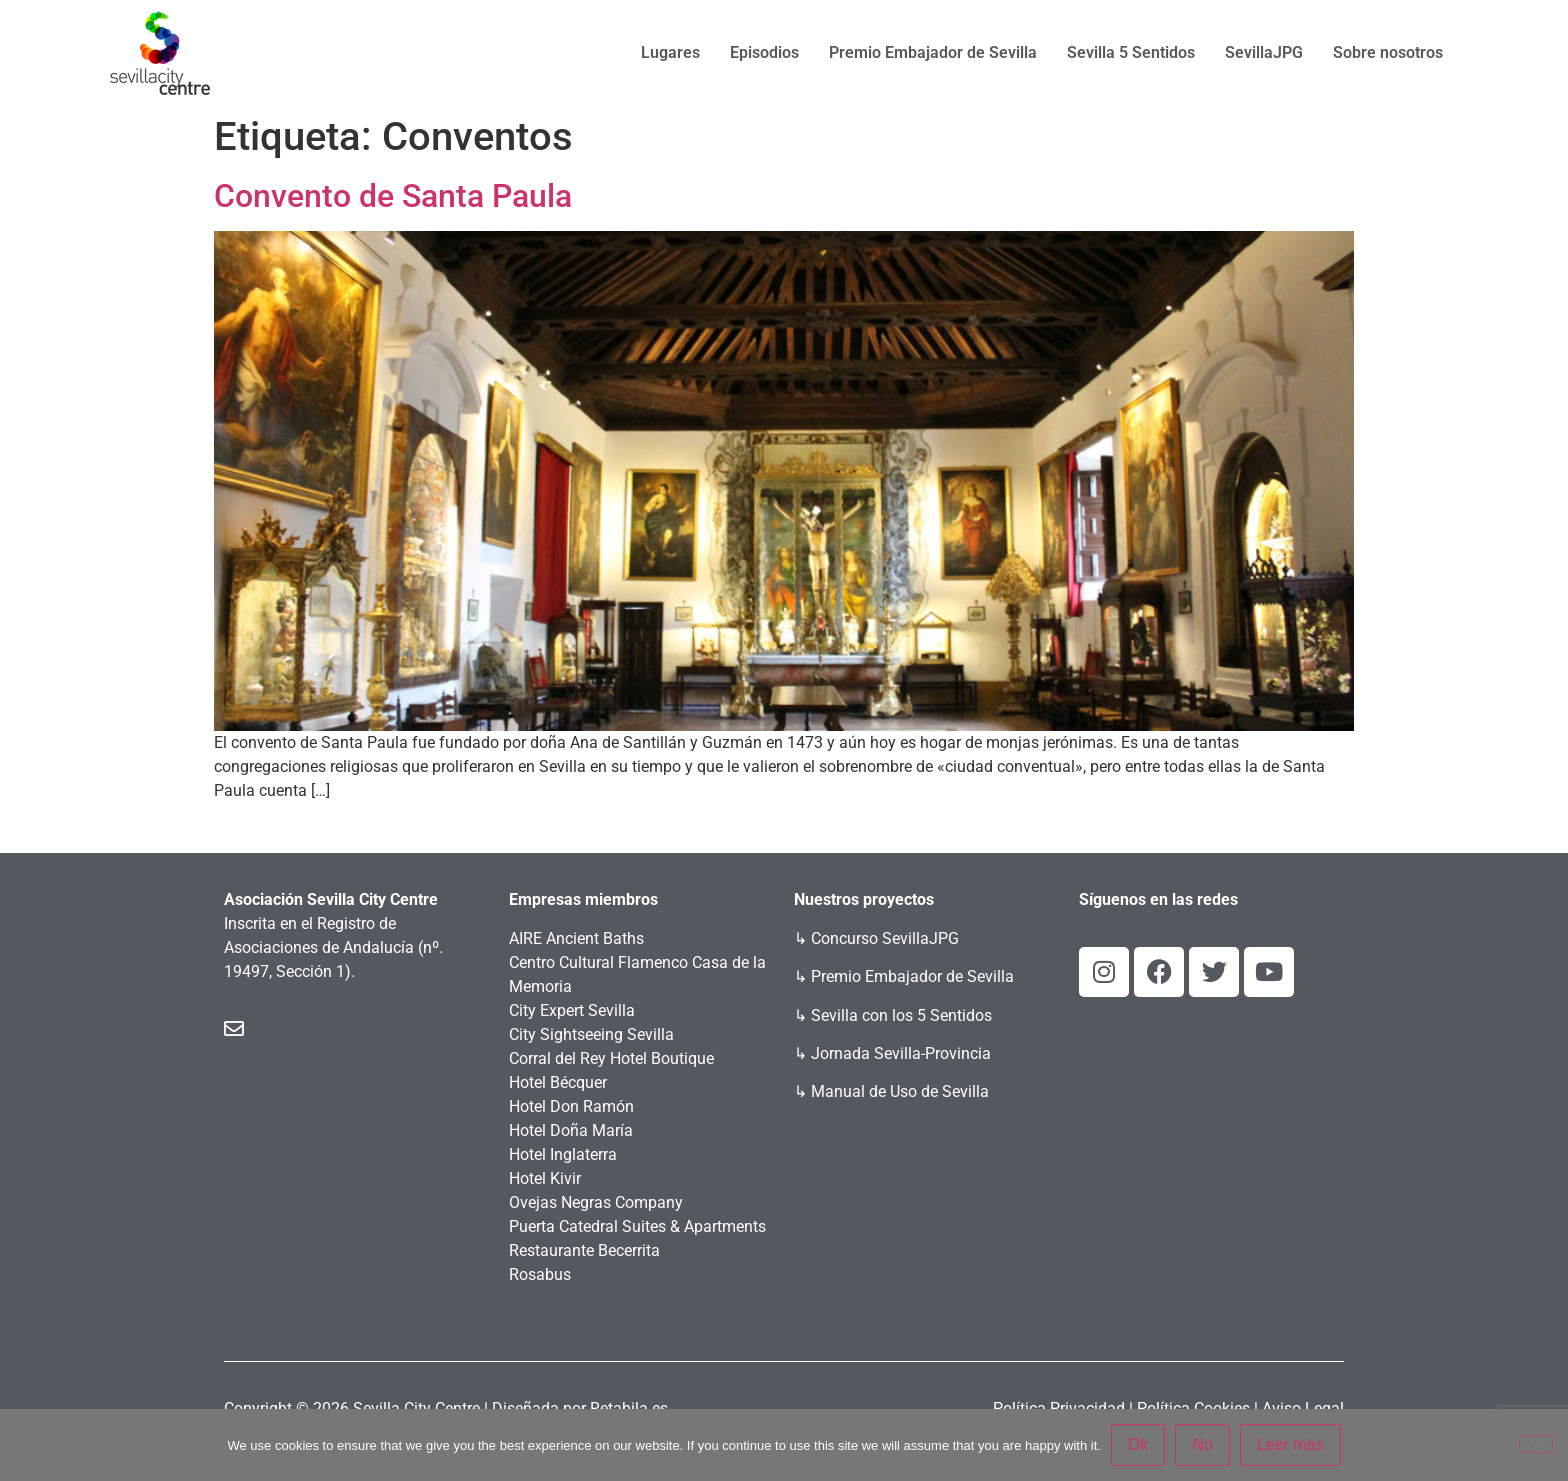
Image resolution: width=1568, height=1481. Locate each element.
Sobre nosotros (1388, 52)
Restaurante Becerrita (584, 1250)
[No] (1536, 1444)
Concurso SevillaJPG (885, 938)
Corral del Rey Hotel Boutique (611, 1058)
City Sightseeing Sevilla (591, 1034)
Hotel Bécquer (558, 1082)
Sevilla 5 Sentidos (1131, 52)
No (1202, 1444)
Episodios (764, 52)
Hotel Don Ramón (571, 1106)
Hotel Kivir (545, 1178)
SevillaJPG (1264, 52)
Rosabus (540, 1274)
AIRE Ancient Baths (576, 938)
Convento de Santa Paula (393, 196)
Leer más (1290, 1444)
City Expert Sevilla (572, 1010)
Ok (1138, 1444)
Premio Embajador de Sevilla (933, 52)
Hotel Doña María (571, 1130)
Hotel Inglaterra (563, 1154)
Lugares (670, 52)
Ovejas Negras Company (596, 1202)
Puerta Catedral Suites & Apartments (637, 1226)
